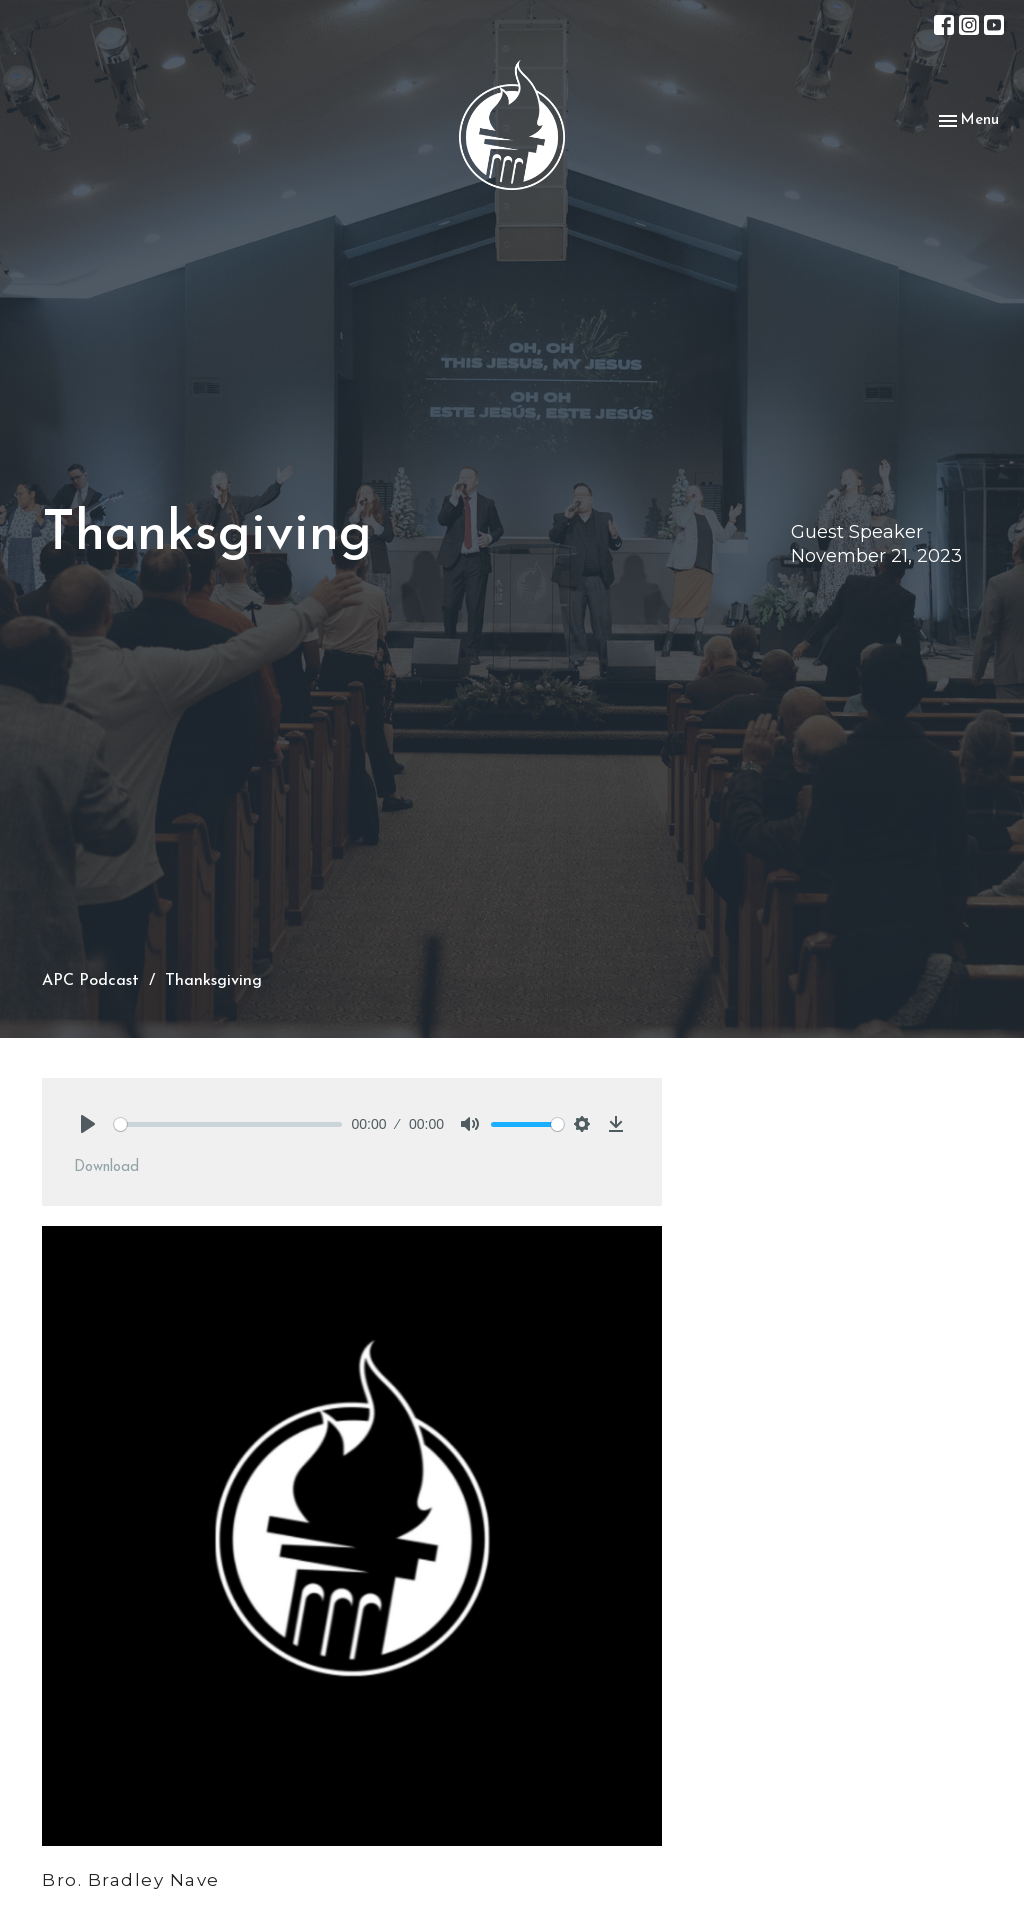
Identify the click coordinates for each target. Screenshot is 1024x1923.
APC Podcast (90, 981)
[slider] (228, 1124)
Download (106, 1167)
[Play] (88, 1124)
